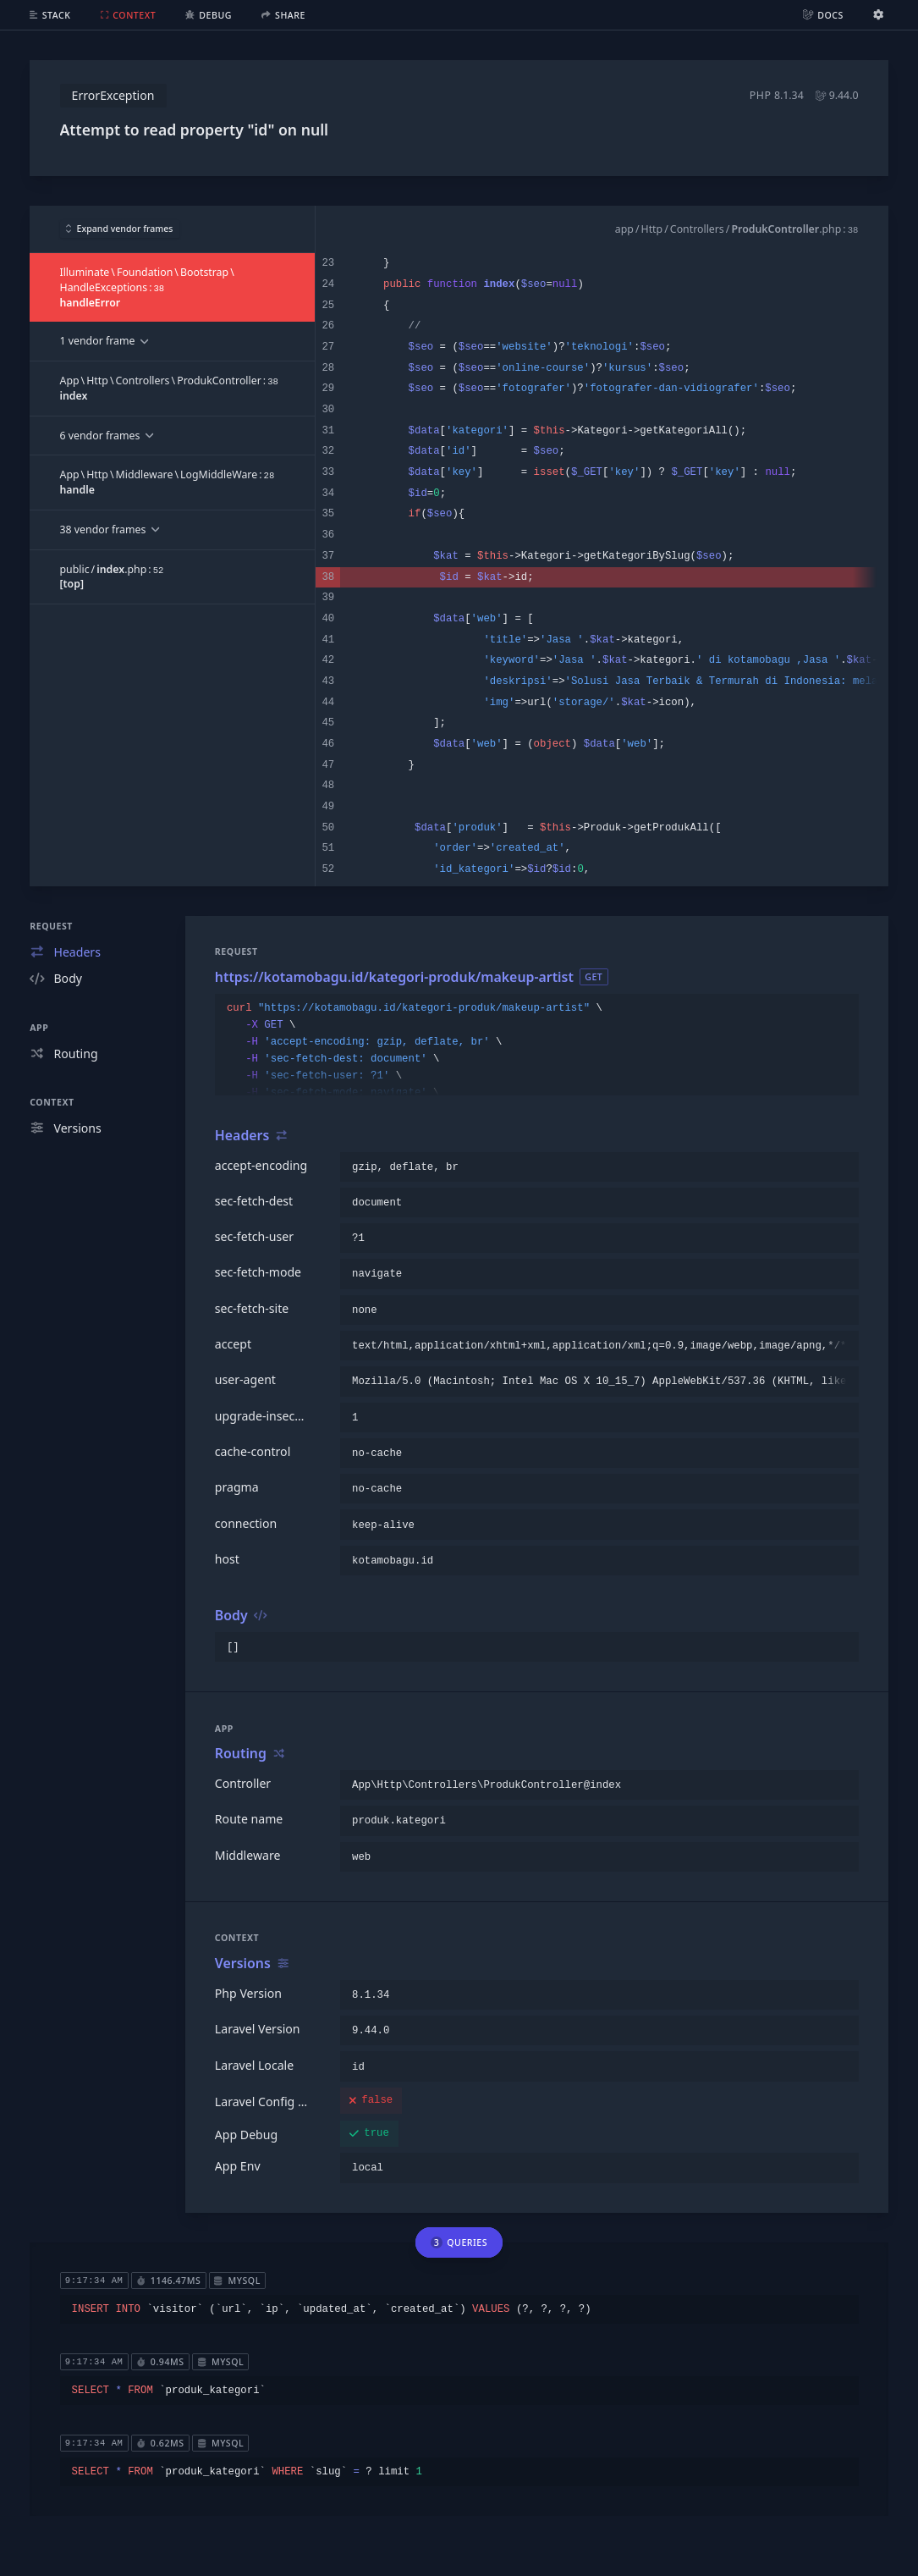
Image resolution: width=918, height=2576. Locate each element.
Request (51, 926)
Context (52, 1102)
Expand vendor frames (119, 228)
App (39, 1028)
